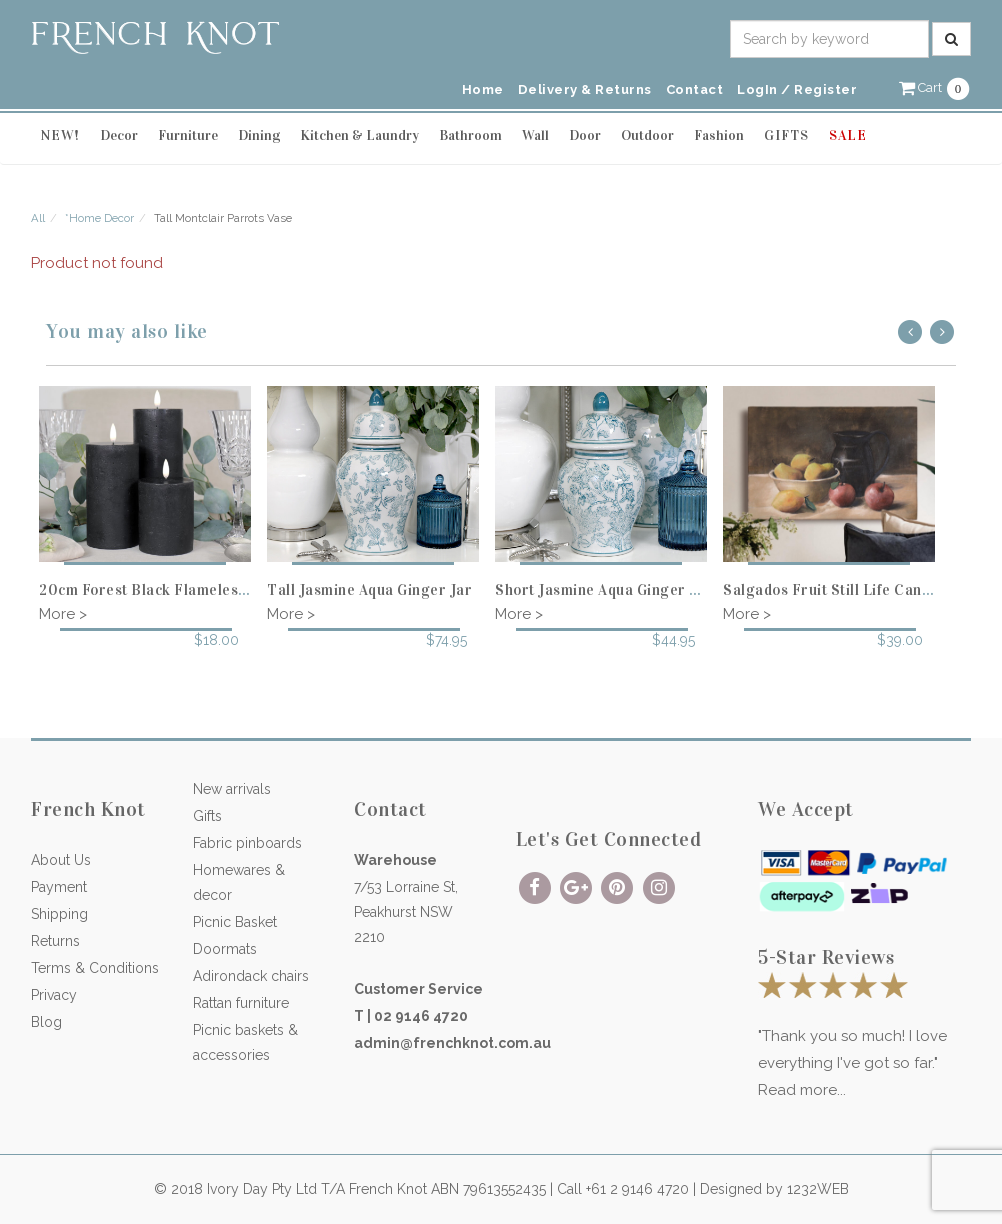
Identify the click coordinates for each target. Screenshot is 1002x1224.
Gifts (207, 816)
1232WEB (818, 1189)
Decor (119, 135)
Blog (46, 1022)
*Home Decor (99, 218)
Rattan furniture (241, 1003)
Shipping (59, 914)
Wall (535, 135)
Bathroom (470, 135)
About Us (61, 860)
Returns (55, 941)
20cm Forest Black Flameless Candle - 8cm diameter (223, 590)
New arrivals (232, 789)
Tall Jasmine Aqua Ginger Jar (369, 590)
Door (585, 135)
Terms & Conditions (95, 968)
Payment (59, 887)
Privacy (54, 995)
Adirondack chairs (251, 976)
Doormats (225, 949)
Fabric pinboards (247, 843)
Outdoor (647, 135)
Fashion (719, 135)
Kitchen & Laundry (359, 135)
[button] (935, 87)
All (38, 218)
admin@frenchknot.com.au (452, 1043)
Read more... (802, 1090)
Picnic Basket (235, 922)
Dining (259, 135)
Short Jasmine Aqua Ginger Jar (603, 590)
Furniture (188, 135)
